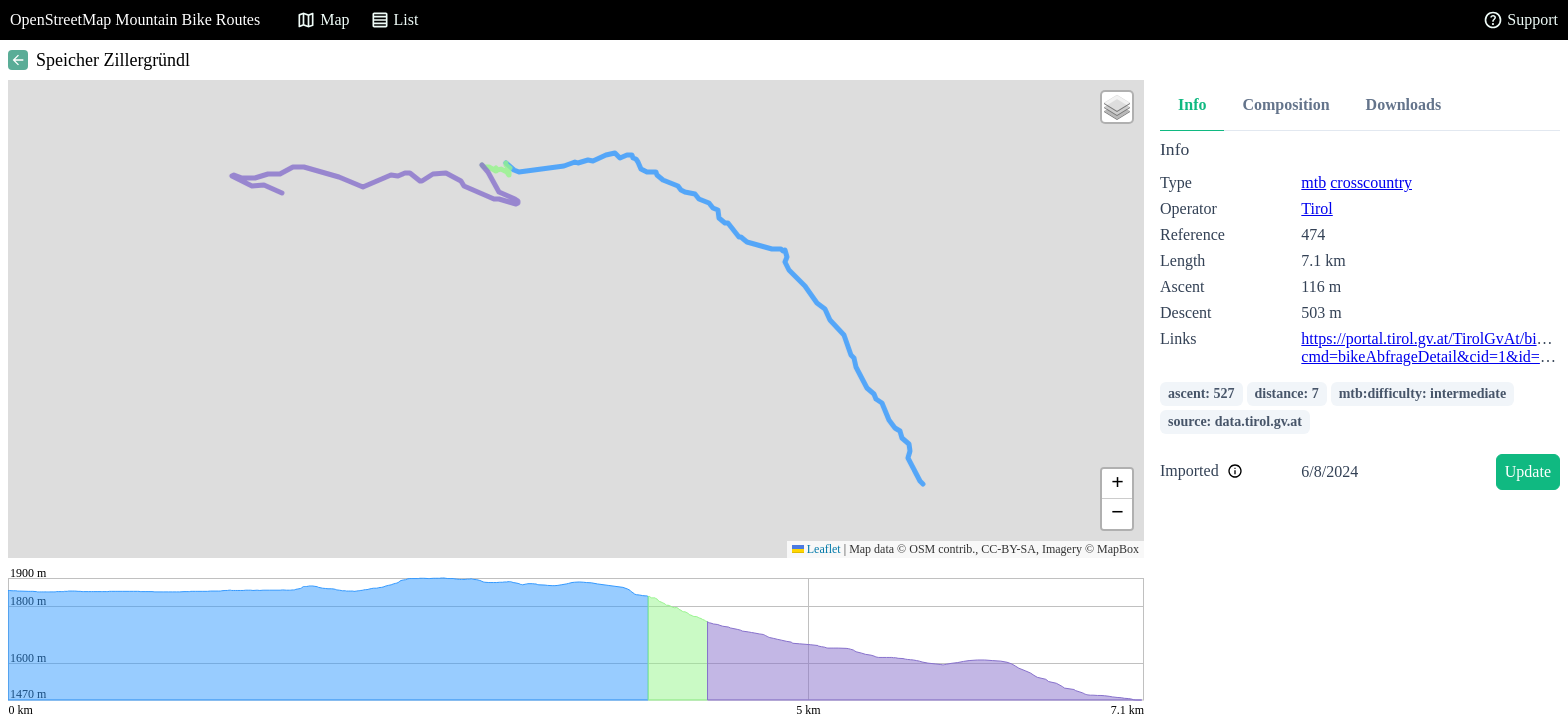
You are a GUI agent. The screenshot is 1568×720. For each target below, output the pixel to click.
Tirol (1316, 208)
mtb (1313, 182)
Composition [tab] (1285, 104)
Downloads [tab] (1404, 104)
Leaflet (816, 549)
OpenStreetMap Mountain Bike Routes (135, 19)
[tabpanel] (1360, 318)
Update (1528, 471)
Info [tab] (1192, 104)
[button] (1117, 107)
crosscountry (1371, 182)
